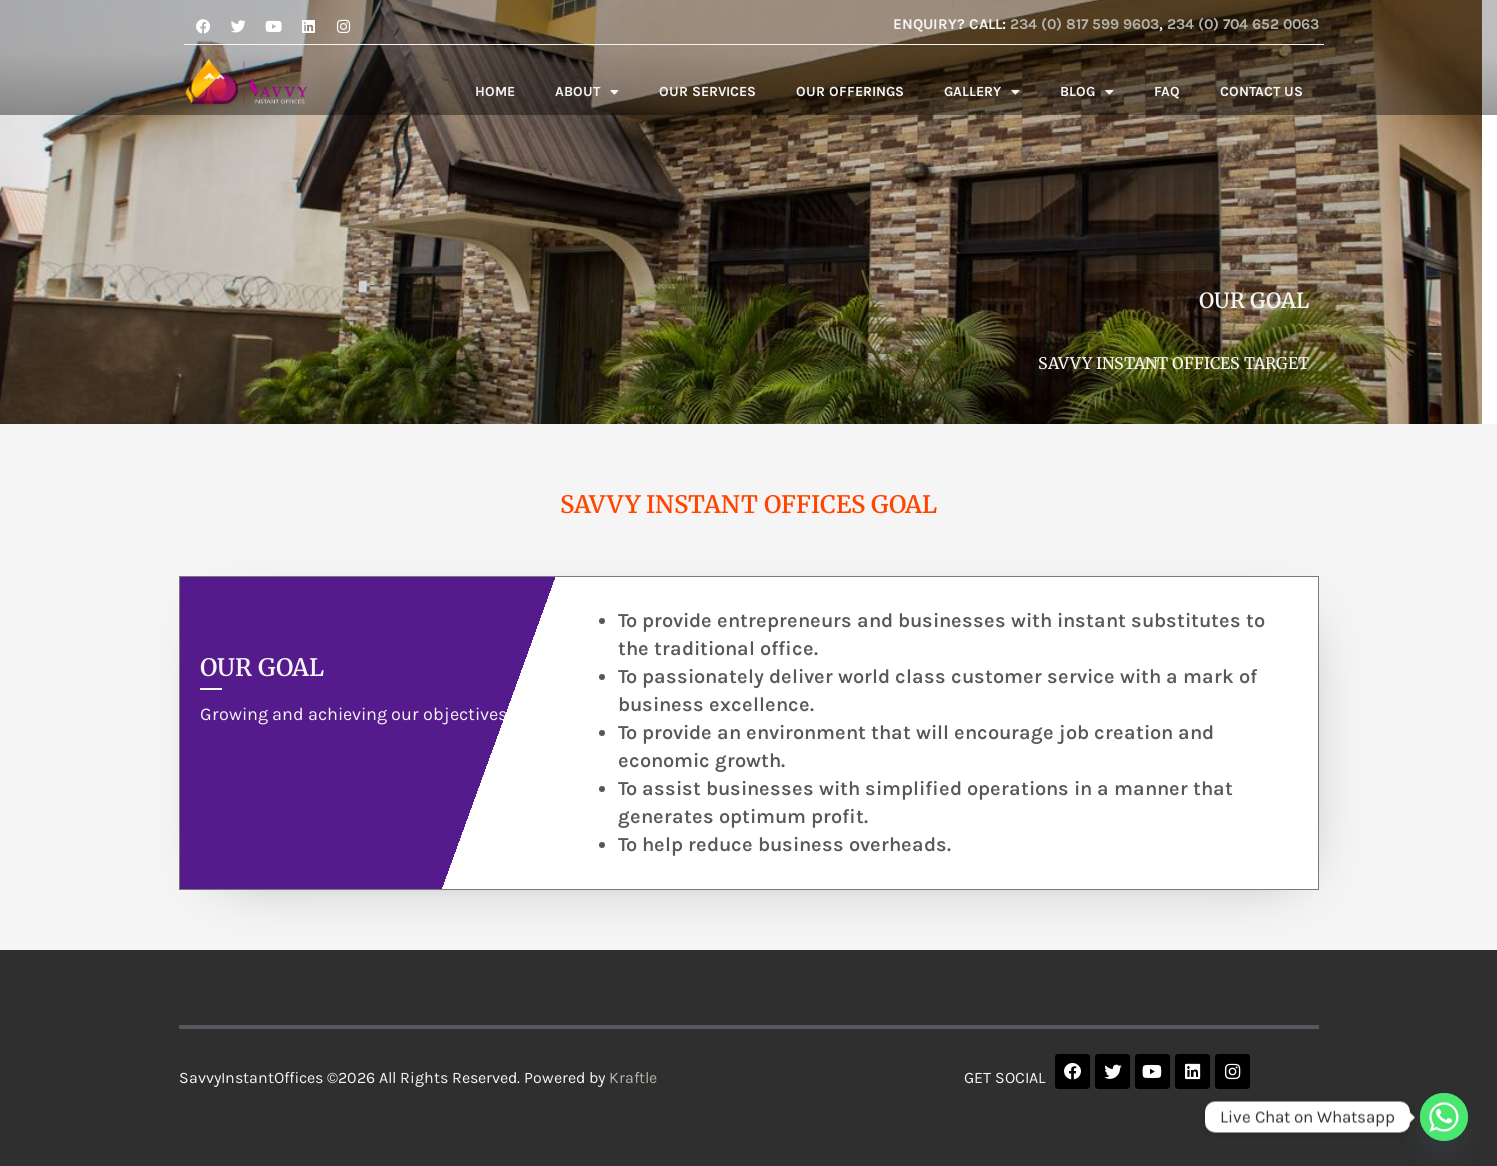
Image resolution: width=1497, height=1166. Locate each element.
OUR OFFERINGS (850, 91)
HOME (495, 91)
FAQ (1167, 91)
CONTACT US (1261, 91)
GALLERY (982, 92)
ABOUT (587, 92)
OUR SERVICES (707, 91)
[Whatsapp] (1444, 1117)
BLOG (1087, 92)
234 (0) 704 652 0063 (1243, 24)
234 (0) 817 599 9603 (1084, 24)
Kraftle (633, 1077)
